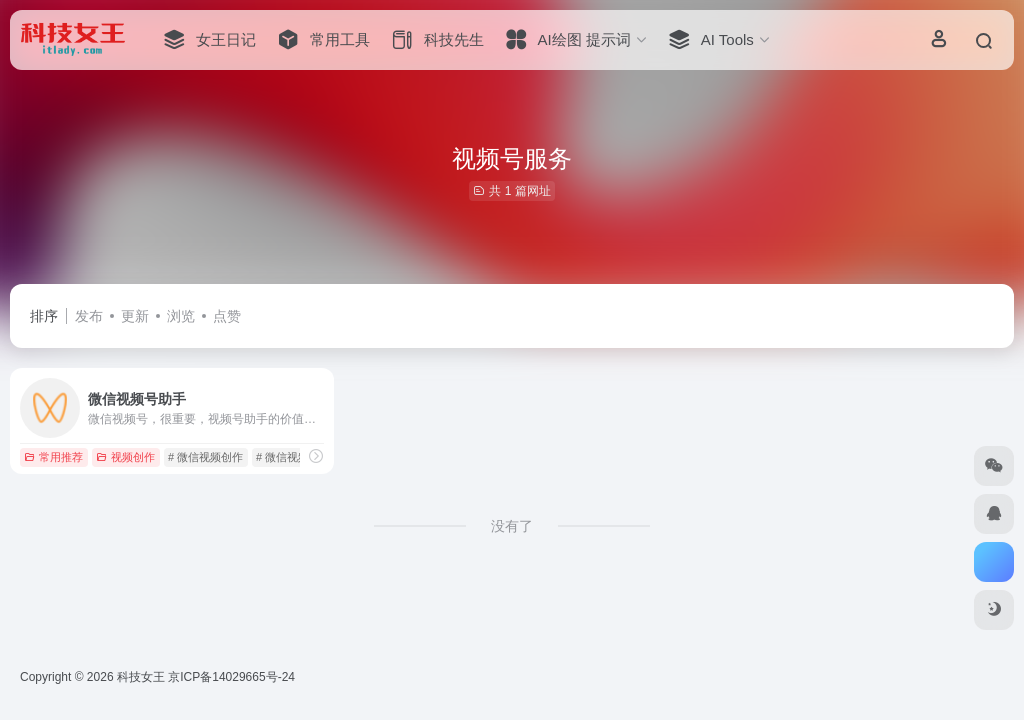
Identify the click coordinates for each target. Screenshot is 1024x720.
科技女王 (141, 677)
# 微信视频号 (288, 457)
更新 (135, 316)
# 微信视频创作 (205, 457)
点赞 (227, 316)
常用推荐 (53, 457)
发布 (89, 316)
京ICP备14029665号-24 (233, 677)
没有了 (512, 526)
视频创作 (125, 457)
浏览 (181, 316)
